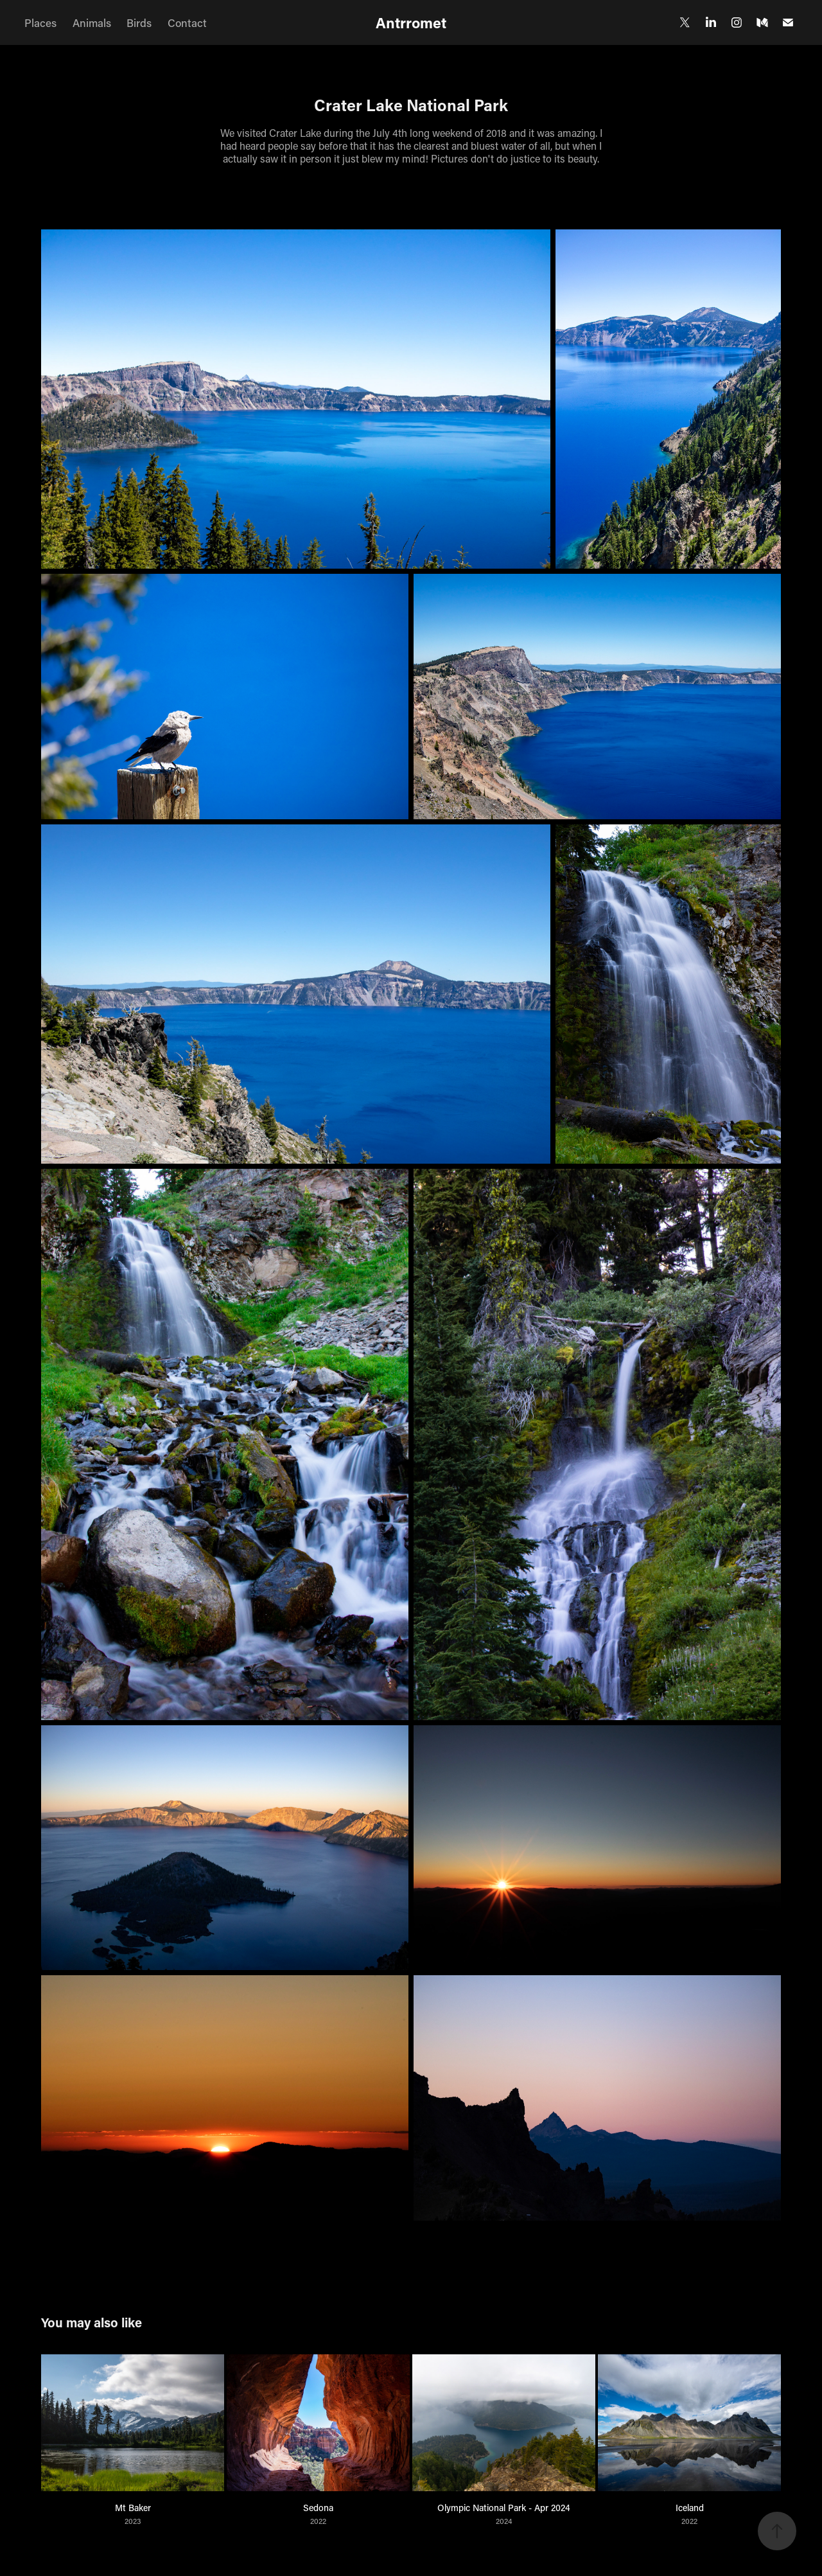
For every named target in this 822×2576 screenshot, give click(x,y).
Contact (187, 22)
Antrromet (411, 22)
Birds (139, 22)
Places (40, 22)
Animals (92, 22)
